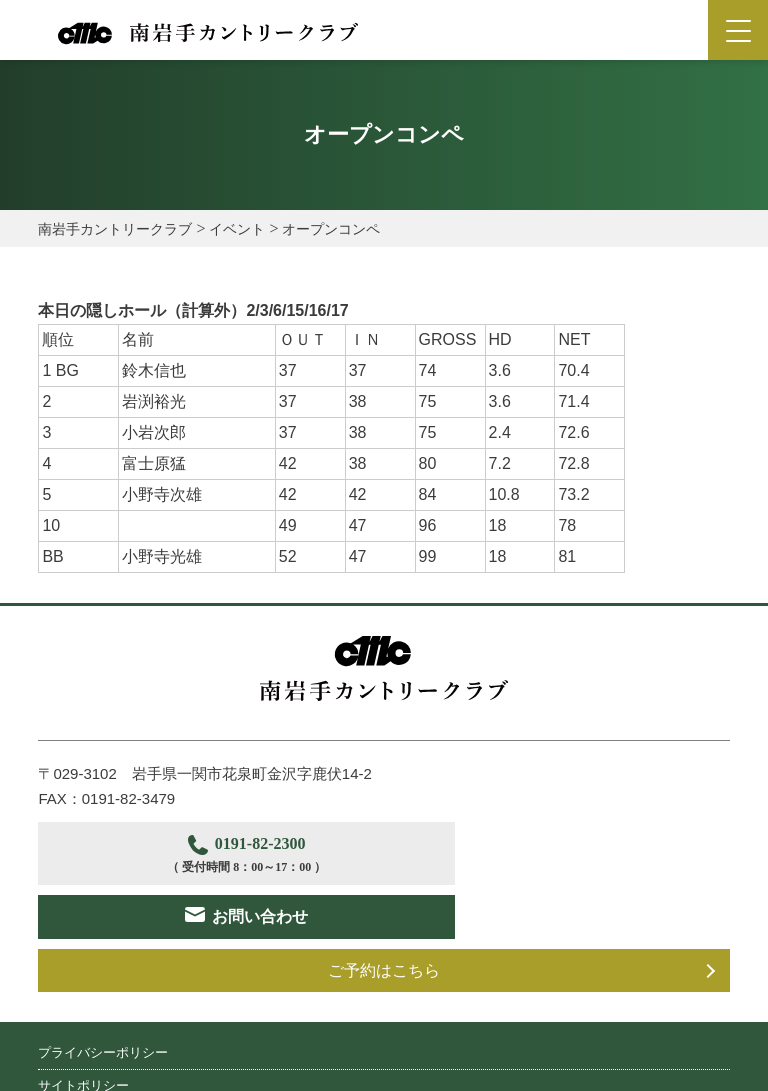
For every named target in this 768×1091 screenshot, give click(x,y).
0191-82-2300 (207, 855)
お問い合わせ (574, 852)
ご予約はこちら (384, 916)
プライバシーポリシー (103, 998)
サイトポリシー (83, 1031)
